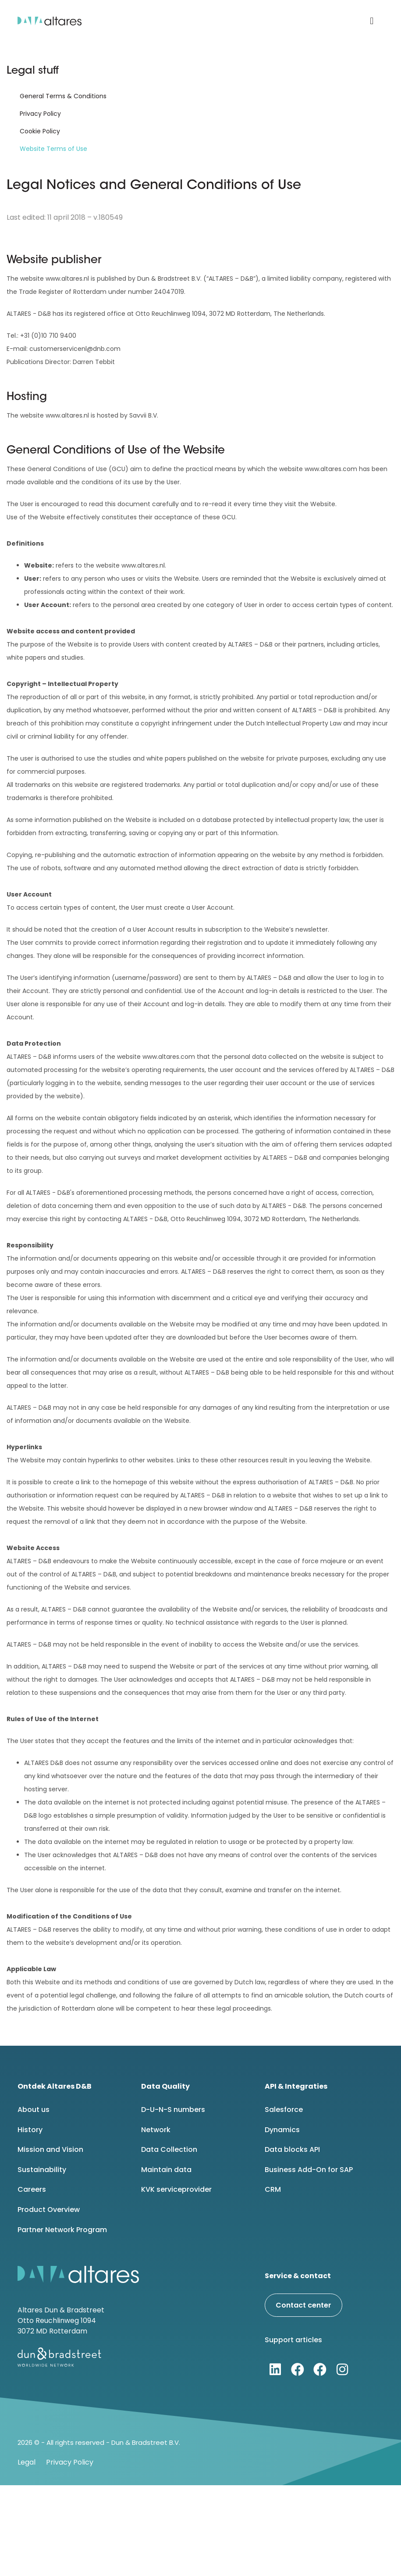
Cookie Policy (40, 131)
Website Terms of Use (53, 148)
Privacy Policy (40, 113)
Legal (26, 2462)
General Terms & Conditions (63, 96)
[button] (372, 21)
